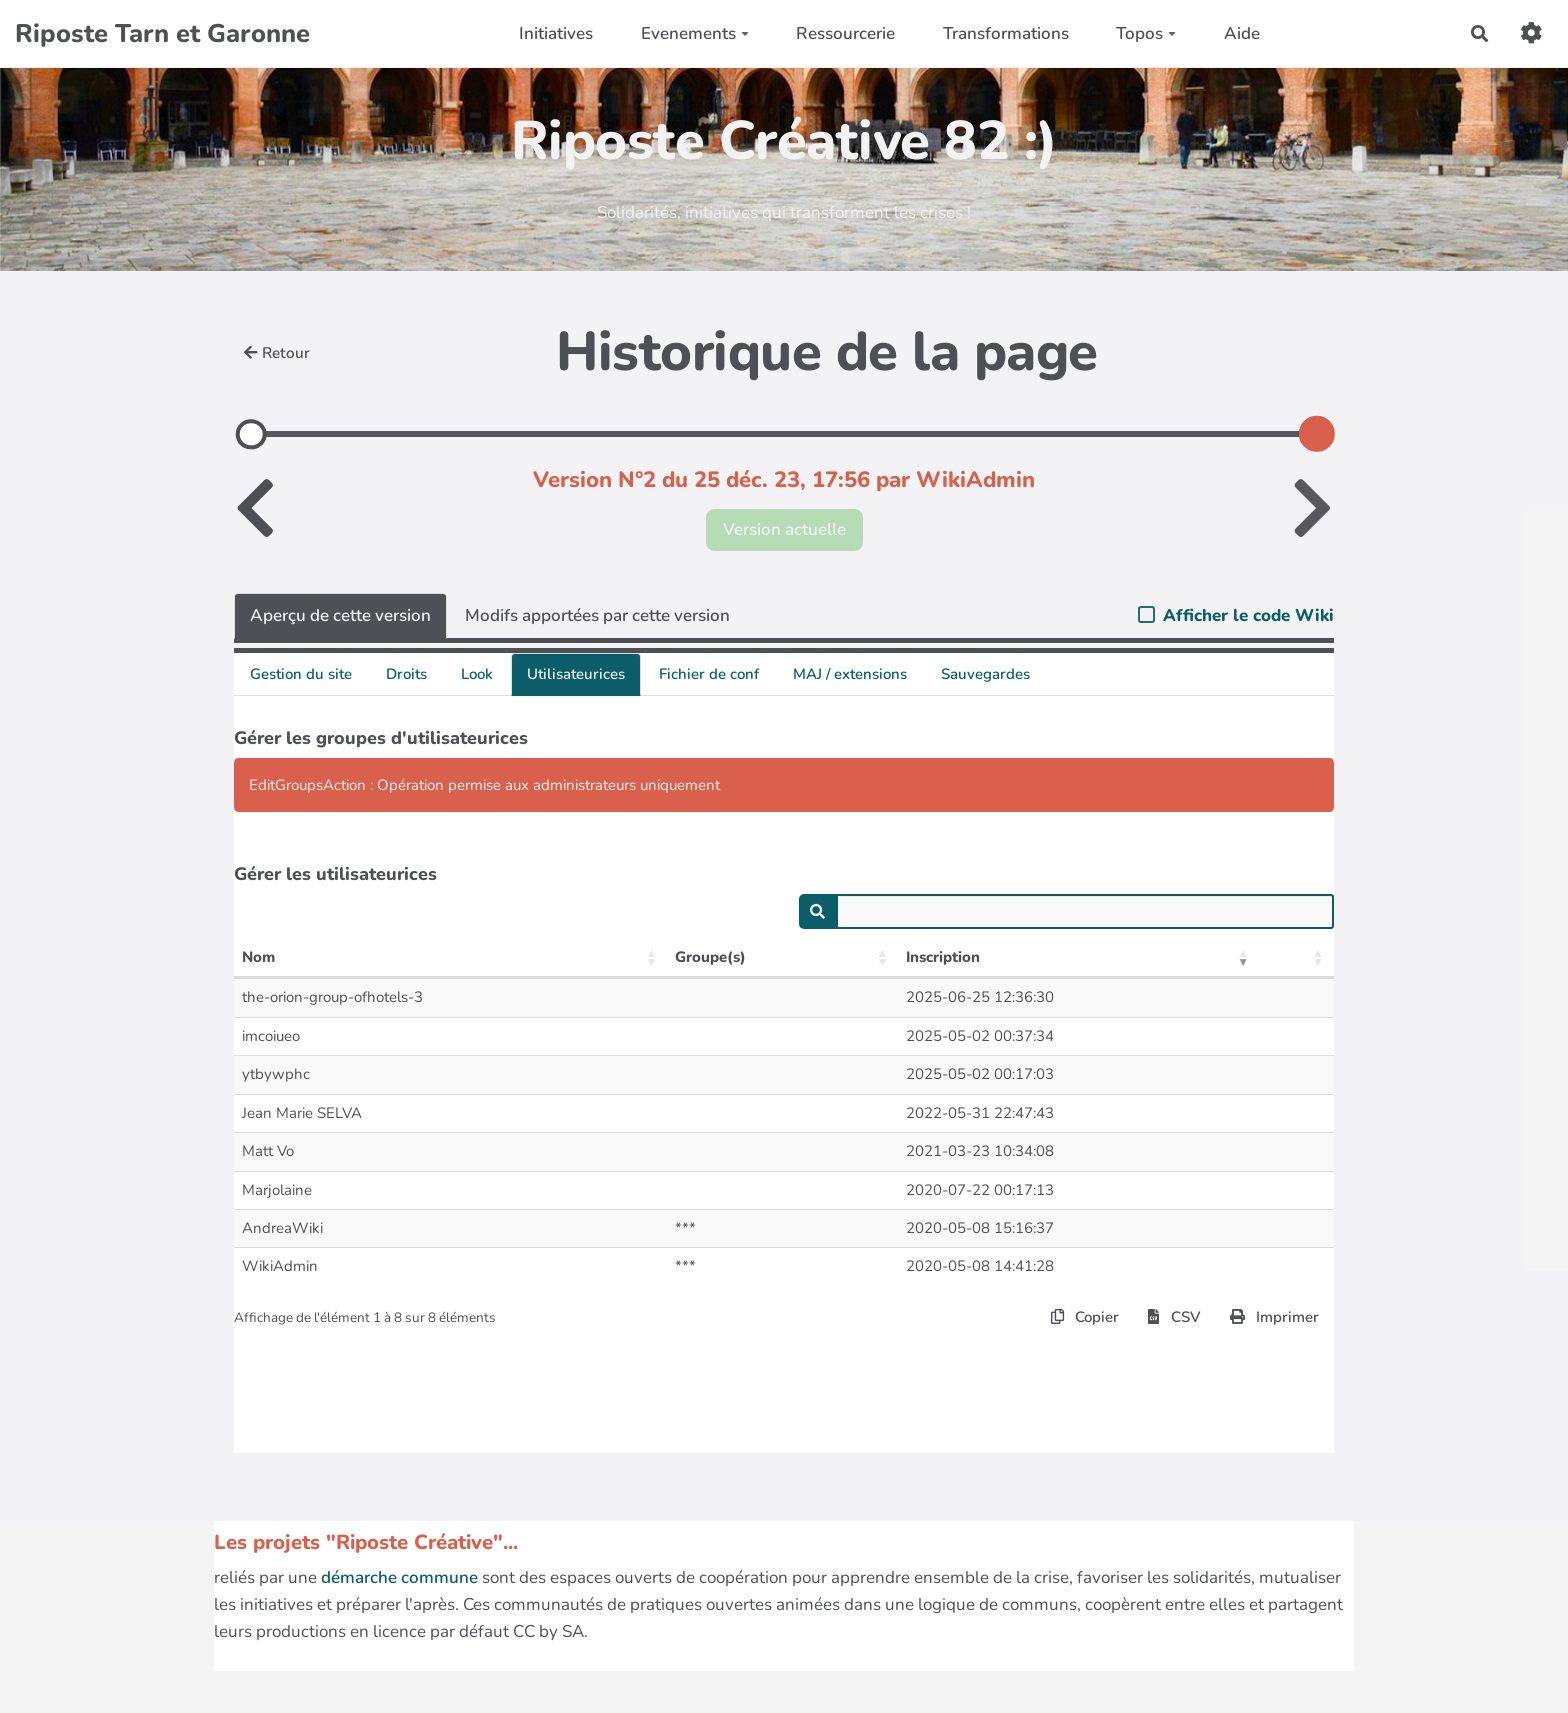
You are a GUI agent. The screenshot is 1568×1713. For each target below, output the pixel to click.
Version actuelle (784, 529)
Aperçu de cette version (340, 615)
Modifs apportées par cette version (597, 615)
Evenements (695, 33)
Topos (1146, 33)
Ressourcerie (845, 33)
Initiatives (556, 33)
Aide (1242, 33)
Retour (277, 353)
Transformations (1006, 33)
